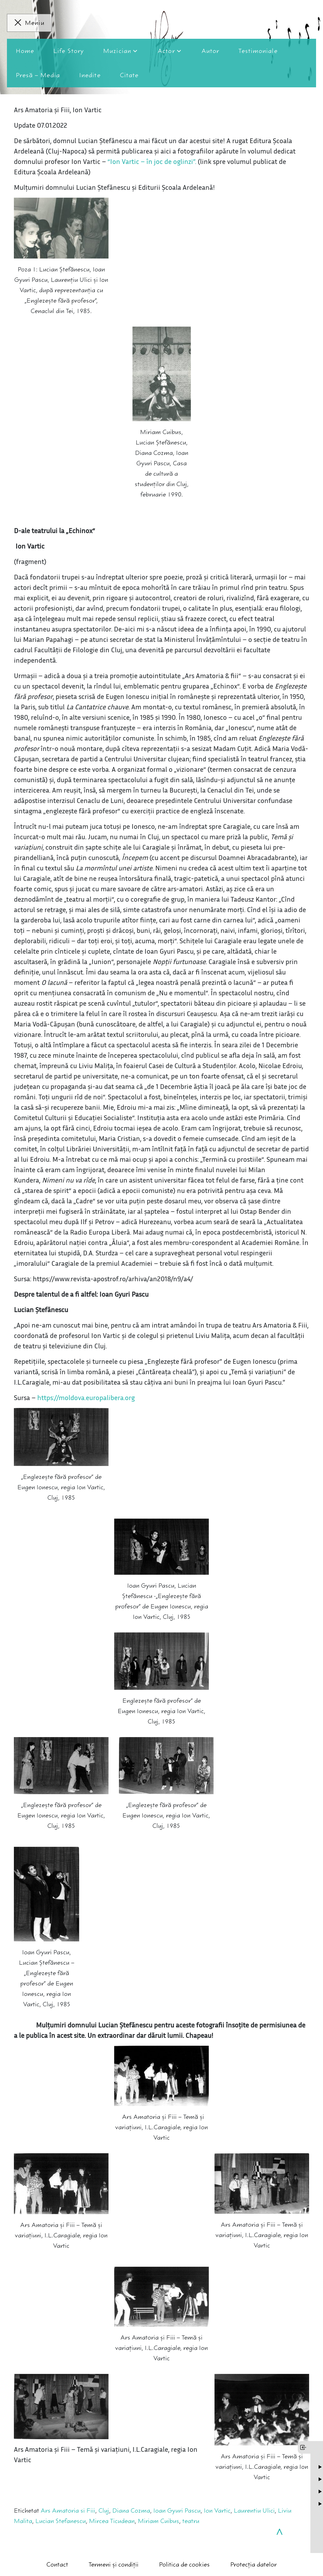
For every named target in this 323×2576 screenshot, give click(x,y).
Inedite (90, 75)
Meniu (34, 23)
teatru (190, 2521)
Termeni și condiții (113, 2564)
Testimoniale (257, 51)
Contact (57, 2564)
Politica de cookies (184, 2564)
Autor (211, 51)
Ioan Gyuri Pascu (177, 2511)
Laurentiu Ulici (254, 2511)
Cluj (103, 2511)
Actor (166, 51)
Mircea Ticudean (112, 2521)
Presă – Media (38, 75)
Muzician (117, 51)
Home (25, 51)
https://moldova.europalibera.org (86, 1397)
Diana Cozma (131, 2511)
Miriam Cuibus (158, 2521)
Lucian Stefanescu (60, 2521)
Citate (129, 75)
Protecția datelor (253, 2564)
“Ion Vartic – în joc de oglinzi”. (152, 161)
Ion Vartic (217, 2511)
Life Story (68, 51)
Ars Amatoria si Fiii (68, 2511)
